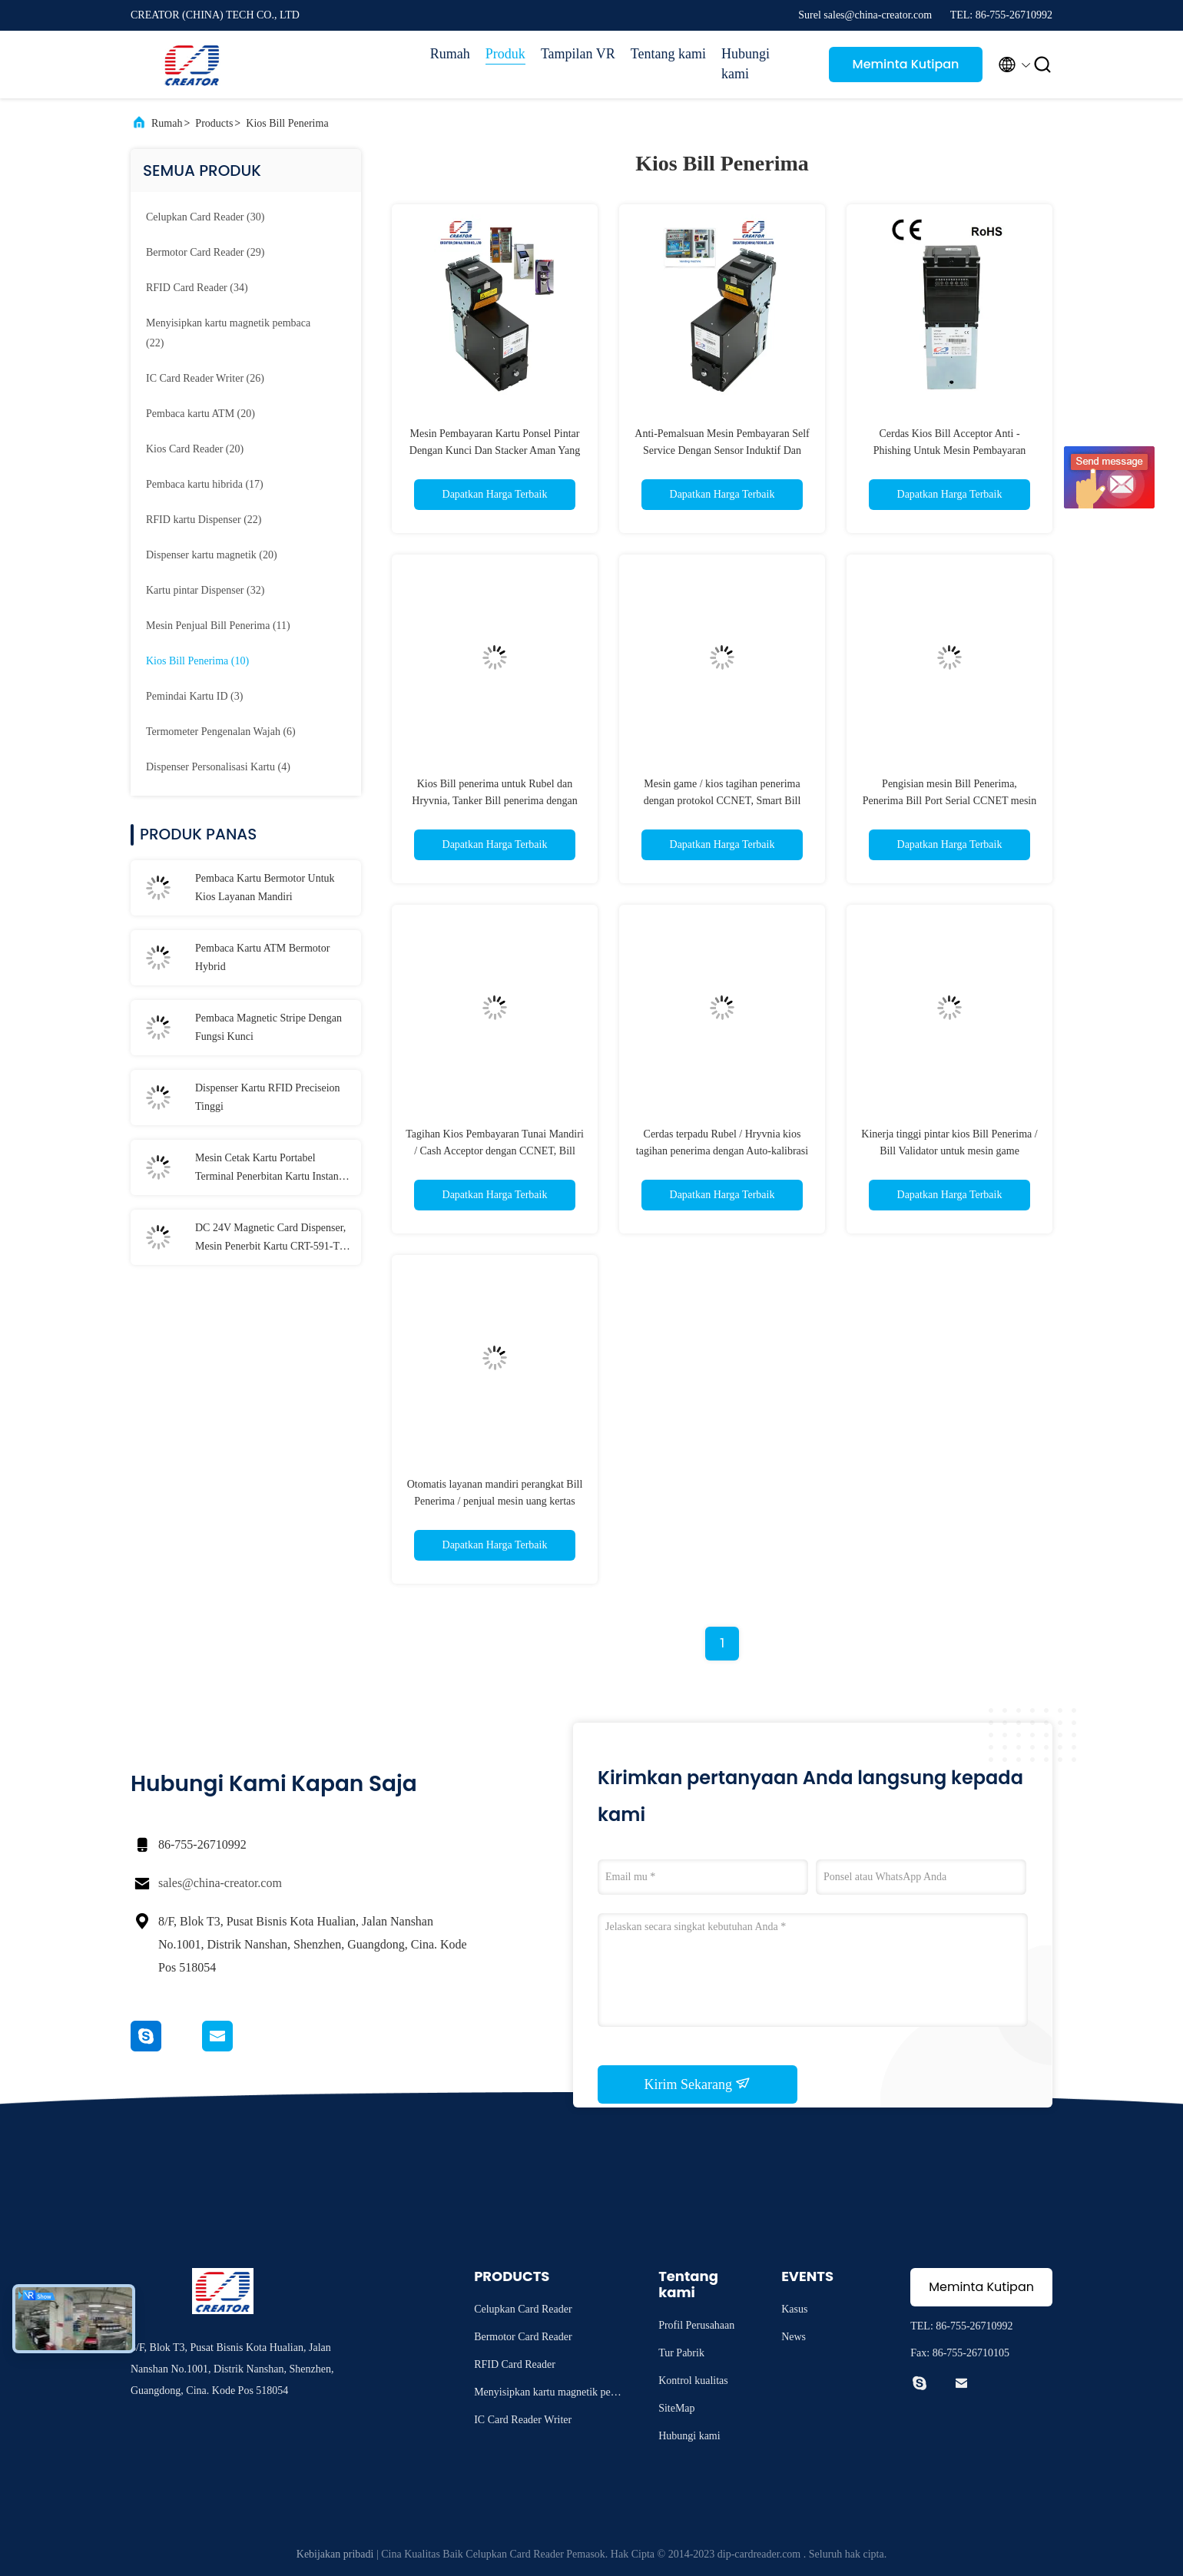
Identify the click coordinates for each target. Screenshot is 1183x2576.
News (793, 2337)
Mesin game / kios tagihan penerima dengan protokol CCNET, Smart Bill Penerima (722, 800)
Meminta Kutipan (906, 64)
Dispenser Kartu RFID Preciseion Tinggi (267, 1097)
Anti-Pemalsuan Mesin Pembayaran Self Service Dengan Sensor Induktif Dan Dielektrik (722, 450)
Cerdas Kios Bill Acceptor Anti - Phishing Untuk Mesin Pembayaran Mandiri (949, 450)
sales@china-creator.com (220, 1882)
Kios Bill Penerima (287, 123)
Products (214, 123)
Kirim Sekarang (698, 2083)
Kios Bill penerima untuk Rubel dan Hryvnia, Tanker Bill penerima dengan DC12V (494, 800)
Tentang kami (668, 53)
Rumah (450, 53)
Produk (505, 53)
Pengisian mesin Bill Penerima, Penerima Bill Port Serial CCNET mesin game (949, 800)
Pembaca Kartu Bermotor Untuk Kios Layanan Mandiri (265, 887)
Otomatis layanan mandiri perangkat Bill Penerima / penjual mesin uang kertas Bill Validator (495, 1501)
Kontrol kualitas (693, 2380)
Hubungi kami (745, 63)
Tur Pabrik (681, 2353)
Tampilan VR (578, 53)
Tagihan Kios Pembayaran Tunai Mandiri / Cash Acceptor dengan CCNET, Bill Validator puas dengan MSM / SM (495, 1151)
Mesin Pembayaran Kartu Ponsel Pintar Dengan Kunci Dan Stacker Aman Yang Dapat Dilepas (494, 450)
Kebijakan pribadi (335, 2554)
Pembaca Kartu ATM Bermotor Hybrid (262, 957)
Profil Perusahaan (696, 2325)
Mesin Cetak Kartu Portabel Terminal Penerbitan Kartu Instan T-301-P (272, 1169)
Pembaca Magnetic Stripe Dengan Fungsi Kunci (268, 1027)
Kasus (794, 2309)
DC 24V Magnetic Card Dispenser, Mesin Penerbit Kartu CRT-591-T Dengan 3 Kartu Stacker (270, 1239)
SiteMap (676, 2408)
